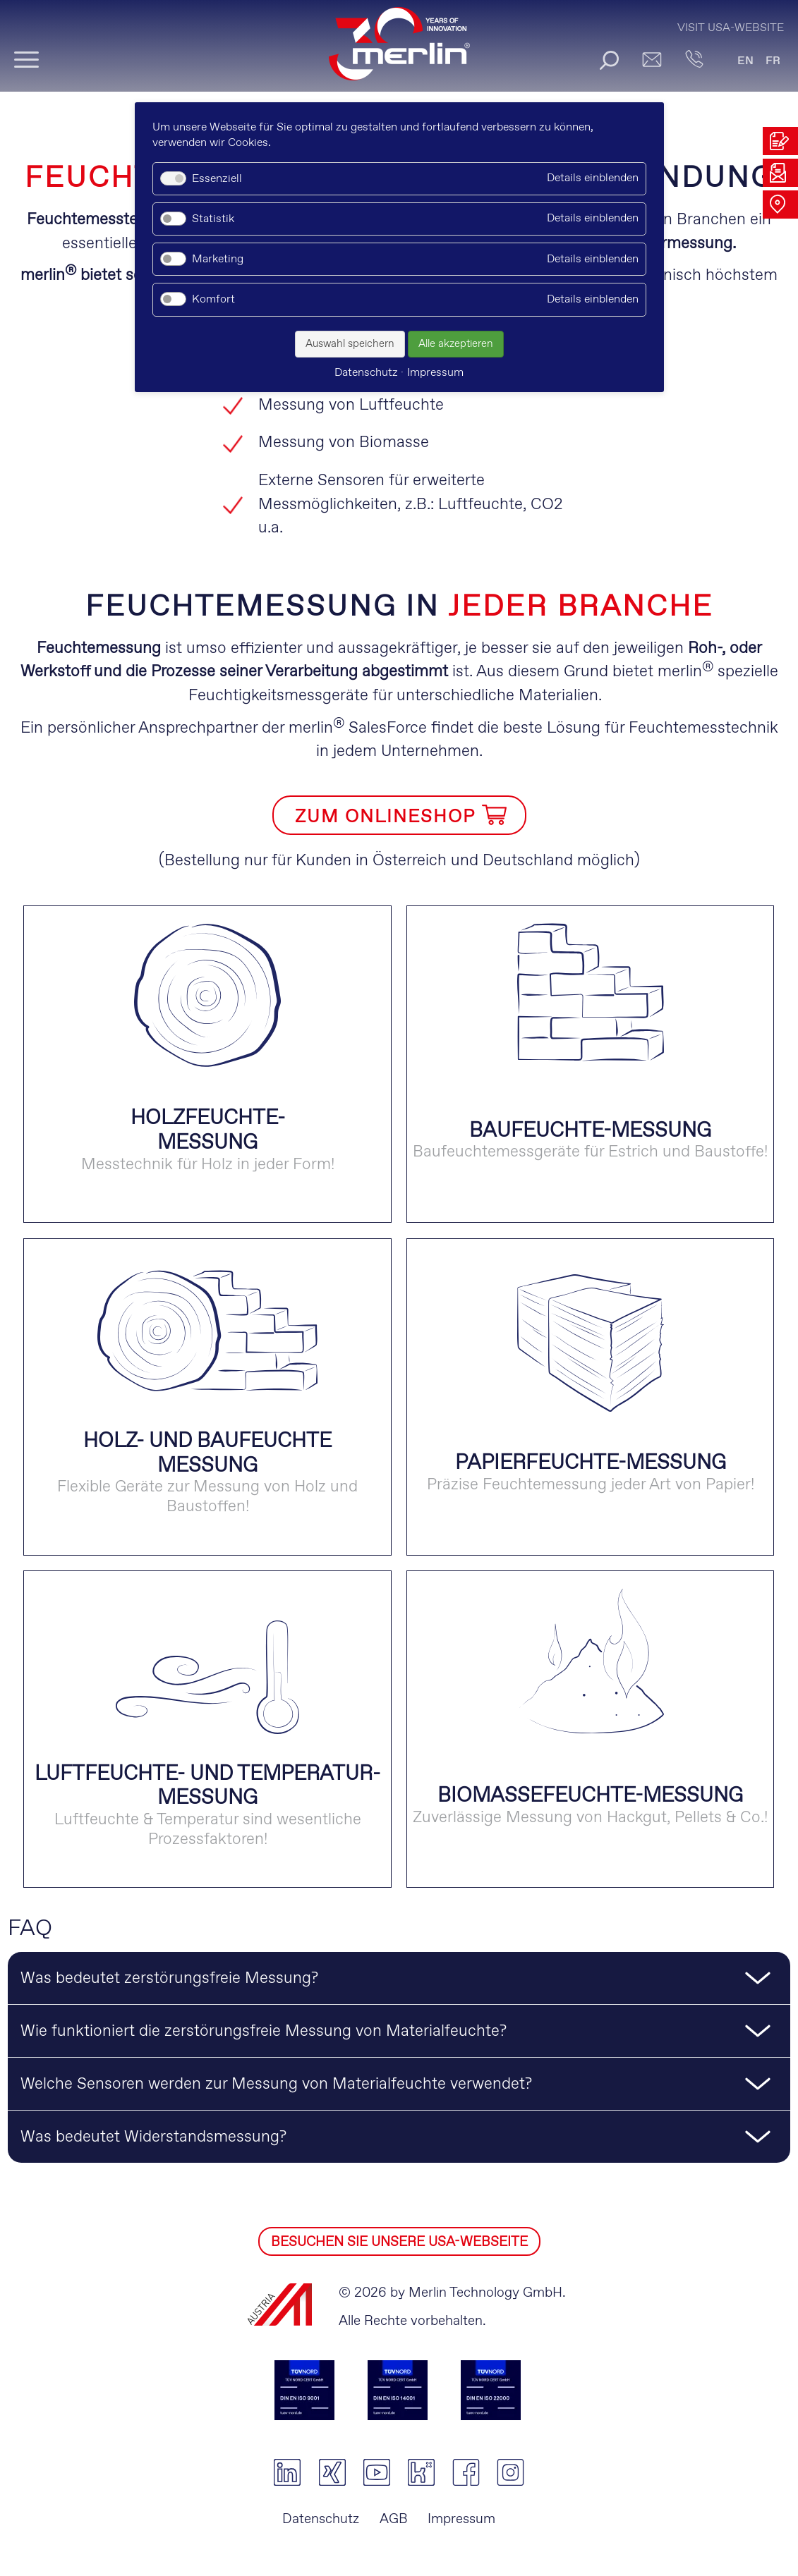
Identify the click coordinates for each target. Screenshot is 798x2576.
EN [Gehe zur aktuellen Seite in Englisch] (745, 61)
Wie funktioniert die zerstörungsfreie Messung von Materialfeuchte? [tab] (263, 2031)
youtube (376, 2472)
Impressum (461, 2519)
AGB (394, 2519)
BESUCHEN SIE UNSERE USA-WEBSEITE (399, 2242)
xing (332, 2472)
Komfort (213, 299)
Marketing (217, 259)
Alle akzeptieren (455, 344)
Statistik (213, 219)
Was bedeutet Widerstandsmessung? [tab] (153, 2137)
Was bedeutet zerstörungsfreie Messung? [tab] (169, 1978)
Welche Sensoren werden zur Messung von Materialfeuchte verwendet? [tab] (276, 2084)
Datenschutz (320, 2519)
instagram (510, 2472)
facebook (466, 2472)
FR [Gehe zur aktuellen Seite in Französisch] (773, 61)
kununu (421, 2472)
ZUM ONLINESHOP (385, 817)
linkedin (287, 2472)
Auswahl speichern (350, 344)
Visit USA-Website (730, 27)
